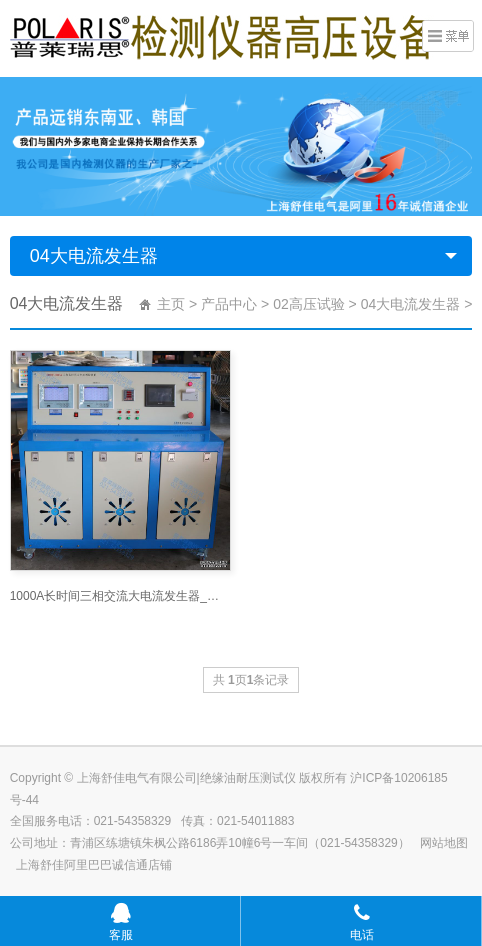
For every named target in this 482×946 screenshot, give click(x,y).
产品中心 (229, 304)
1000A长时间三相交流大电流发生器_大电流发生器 (120, 596)
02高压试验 (309, 304)
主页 (171, 304)
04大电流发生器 (94, 256)
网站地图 (444, 843)
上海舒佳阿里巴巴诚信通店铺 (94, 865)
